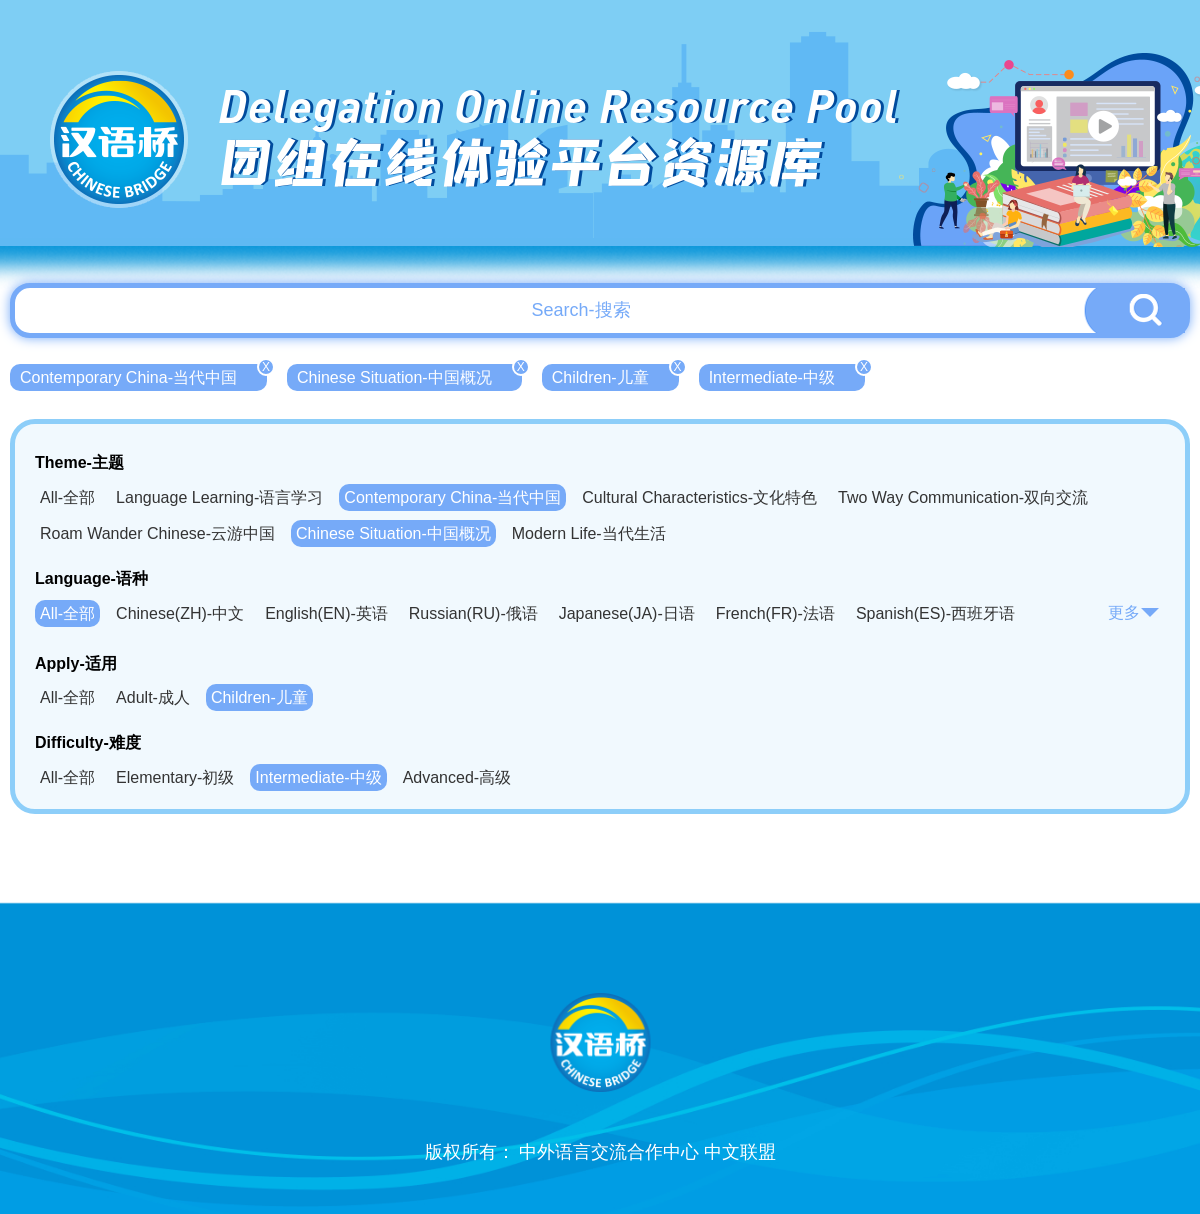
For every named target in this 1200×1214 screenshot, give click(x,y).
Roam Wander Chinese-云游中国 (157, 533)
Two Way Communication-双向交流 (963, 497)
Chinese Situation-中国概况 (409, 375)
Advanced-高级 (457, 777)
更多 (1134, 612)
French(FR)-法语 (775, 613)
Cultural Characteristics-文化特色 (699, 497)
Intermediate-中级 (787, 375)
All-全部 (67, 497)
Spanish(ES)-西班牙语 (935, 613)
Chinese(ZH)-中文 (180, 613)
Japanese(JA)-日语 (627, 613)
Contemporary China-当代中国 (143, 375)
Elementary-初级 (175, 777)
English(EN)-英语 (326, 613)
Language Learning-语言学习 (219, 497)
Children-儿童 (615, 375)
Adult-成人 (153, 697)
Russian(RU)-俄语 (473, 613)
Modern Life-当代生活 (589, 533)
